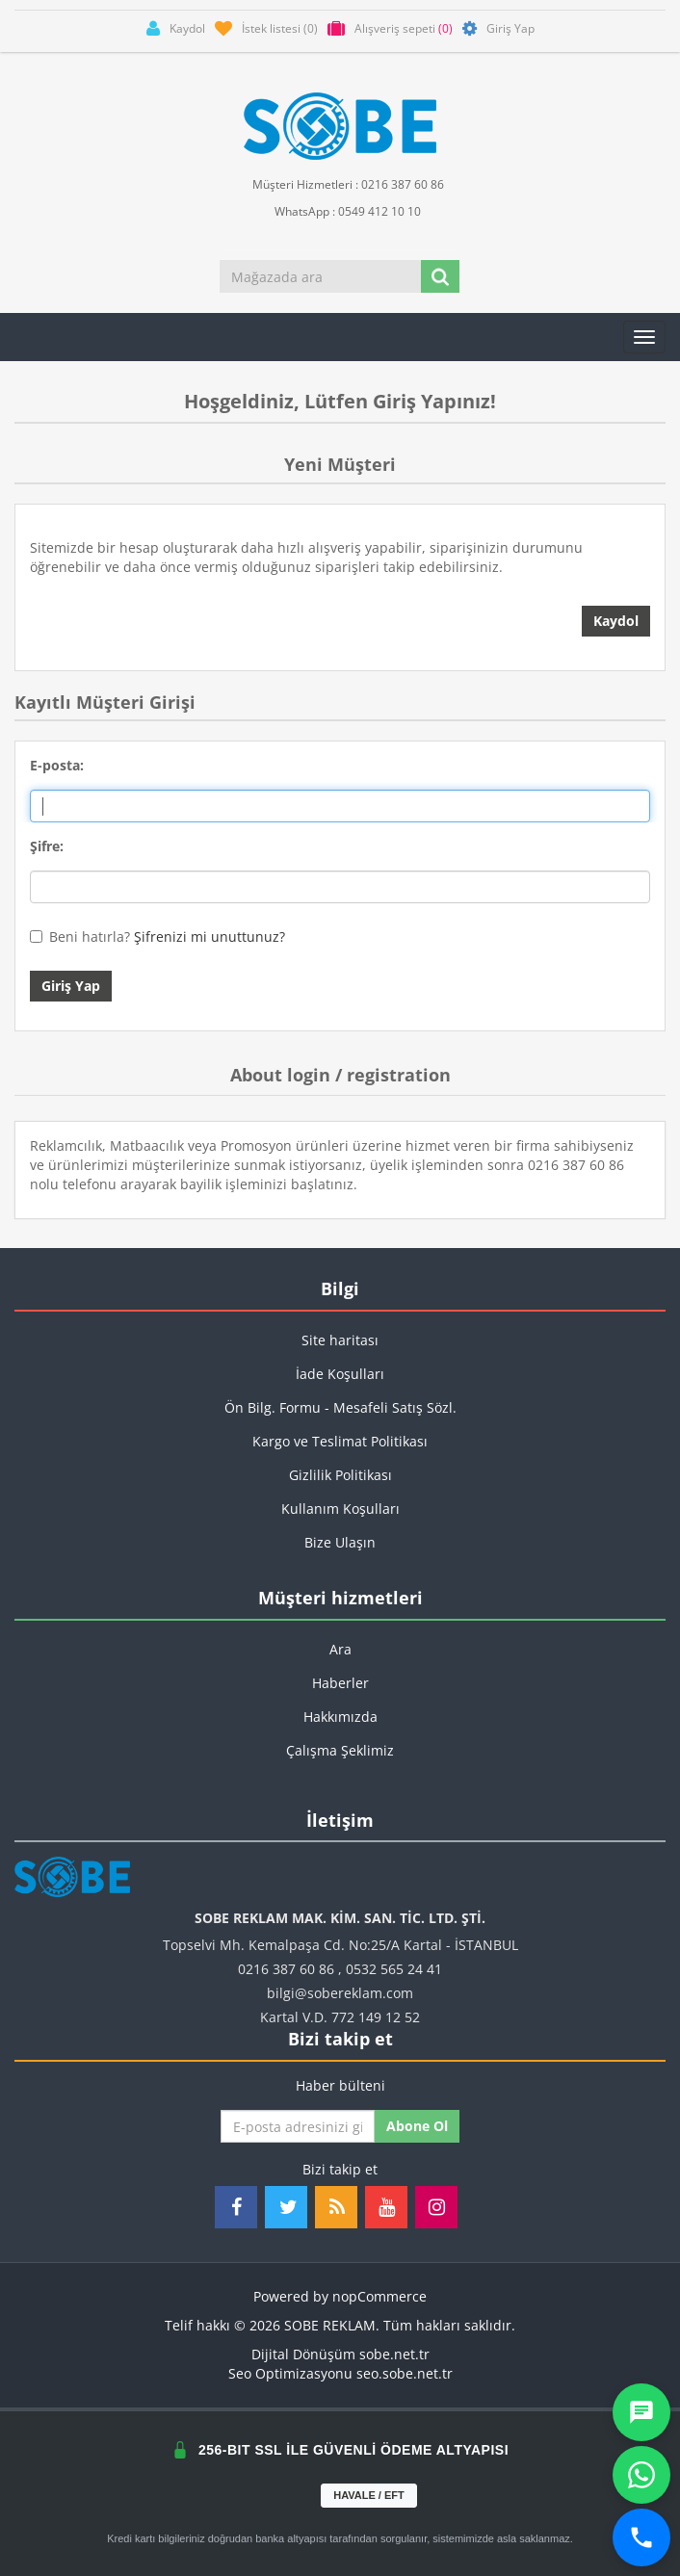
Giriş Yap (70, 985)
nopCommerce (379, 2296)
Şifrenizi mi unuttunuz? (209, 936)
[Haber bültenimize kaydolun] (298, 2126)
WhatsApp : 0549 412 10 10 (340, 210)
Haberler (340, 1683)
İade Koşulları (340, 1374)
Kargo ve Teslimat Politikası (340, 1441)
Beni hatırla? (89, 936)
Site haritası (340, 1340)
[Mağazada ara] (321, 276)
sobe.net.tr (394, 2354)
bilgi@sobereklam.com (340, 1993)
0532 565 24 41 (394, 1969)
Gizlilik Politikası (340, 1475)
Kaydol (616, 620)
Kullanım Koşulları (340, 1508)
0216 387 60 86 (286, 1969)
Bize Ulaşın (340, 1542)
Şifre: (47, 846)
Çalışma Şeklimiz (340, 1750)
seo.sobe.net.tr (404, 2373)
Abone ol (417, 2126)
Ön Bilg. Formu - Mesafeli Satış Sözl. (340, 1407)
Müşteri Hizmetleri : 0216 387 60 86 (340, 183)
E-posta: (57, 765)
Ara (340, 1649)
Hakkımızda (340, 1716)
